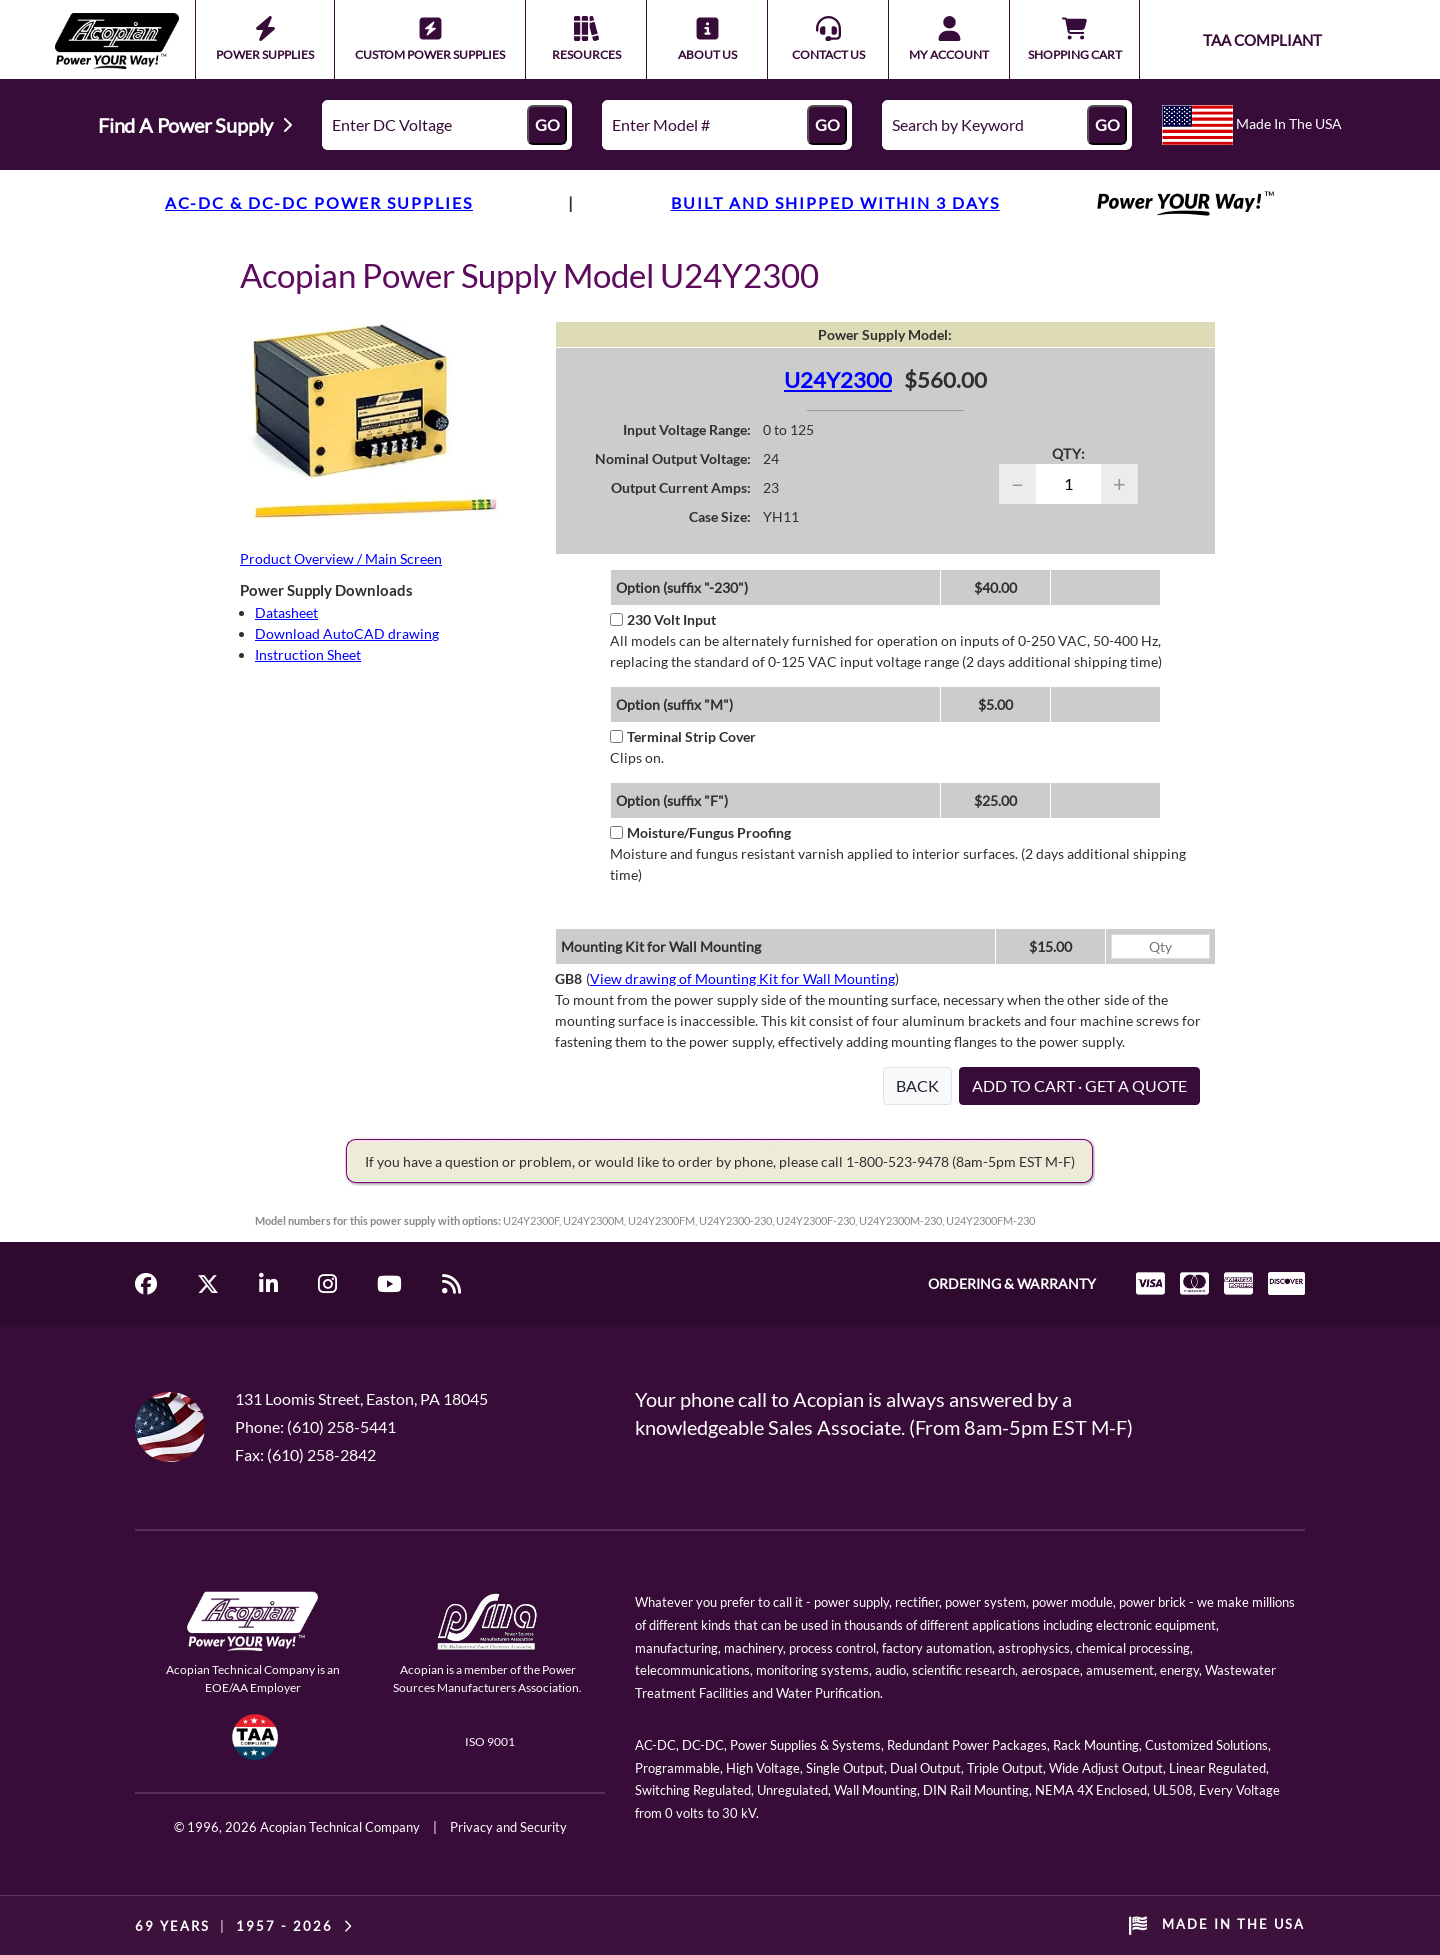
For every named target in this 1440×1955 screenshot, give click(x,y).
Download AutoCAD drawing (347, 633)
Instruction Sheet (308, 654)
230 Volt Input (663, 619)
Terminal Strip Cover (683, 736)
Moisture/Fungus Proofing (700, 832)
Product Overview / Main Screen (341, 558)
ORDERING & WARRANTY (1012, 1283)
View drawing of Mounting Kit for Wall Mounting (742, 978)
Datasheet (286, 612)
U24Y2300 (838, 379)
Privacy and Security (508, 1827)
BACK (917, 1085)
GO (547, 124)
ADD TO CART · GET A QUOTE (1079, 1085)
